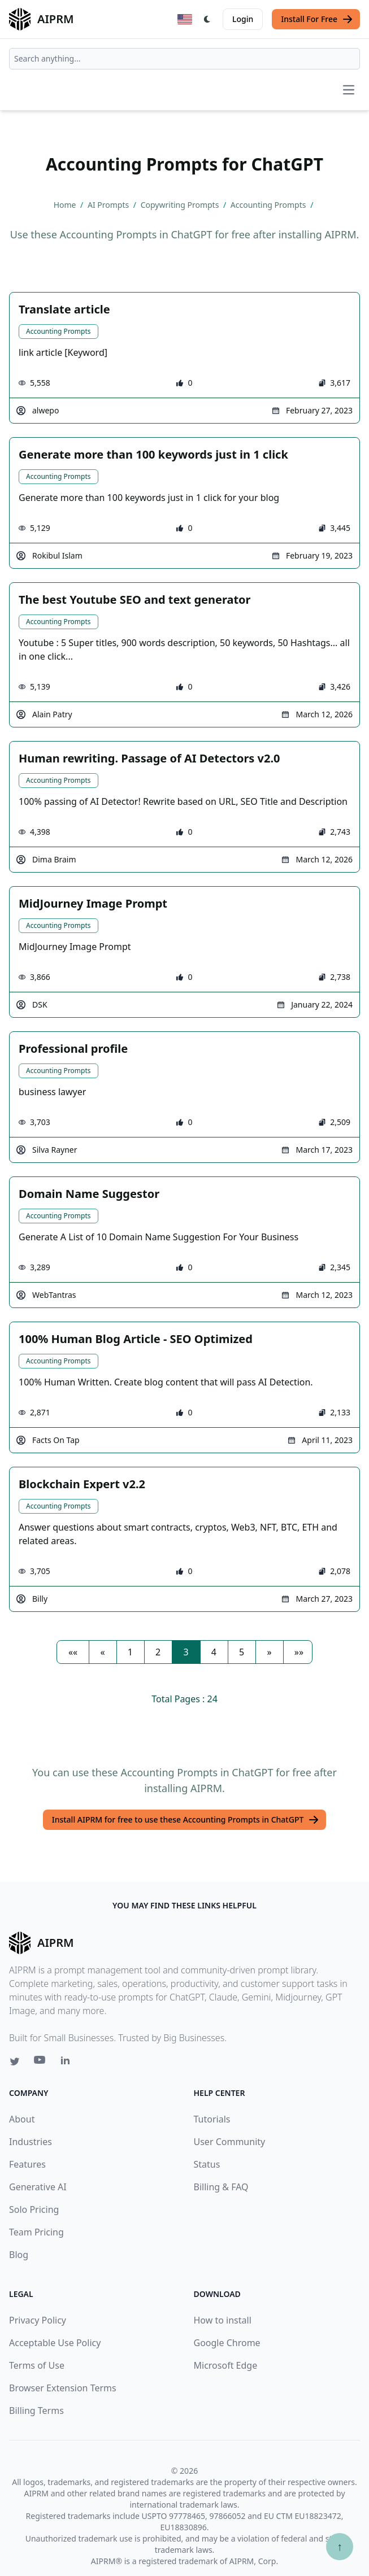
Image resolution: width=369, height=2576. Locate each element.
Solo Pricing (34, 2209)
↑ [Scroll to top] (339, 2546)
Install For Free (317, 19)
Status (207, 2164)
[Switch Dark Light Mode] (207, 19)
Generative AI (38, 2187)
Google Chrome (227, 2343)
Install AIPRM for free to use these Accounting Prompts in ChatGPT (186, 1819)
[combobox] (184, 58)
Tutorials (212, 2119)
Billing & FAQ (221, 2187)
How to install (222, 2320)
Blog (18, 2254)
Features (27, 2164)
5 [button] (241, 1652)
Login (242, 19)
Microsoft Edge (226, 2365)
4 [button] (213, 1652)
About (21, 2119)
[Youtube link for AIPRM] (40, 2062)
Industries (30, 2141)
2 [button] (157, 1652)
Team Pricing (36, 2232)
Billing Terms (36, 2410)
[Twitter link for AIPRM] (14, 2061)
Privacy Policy (37, 2320)
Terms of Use (36, 2365)
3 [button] (185, 1652)
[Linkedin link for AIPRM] (68, 2062)
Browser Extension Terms (62, 2388)
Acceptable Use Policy (55, 2343)
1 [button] (130, 1652)
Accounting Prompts (58, 331)
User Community (230, 2141)
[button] (73, 1652)
